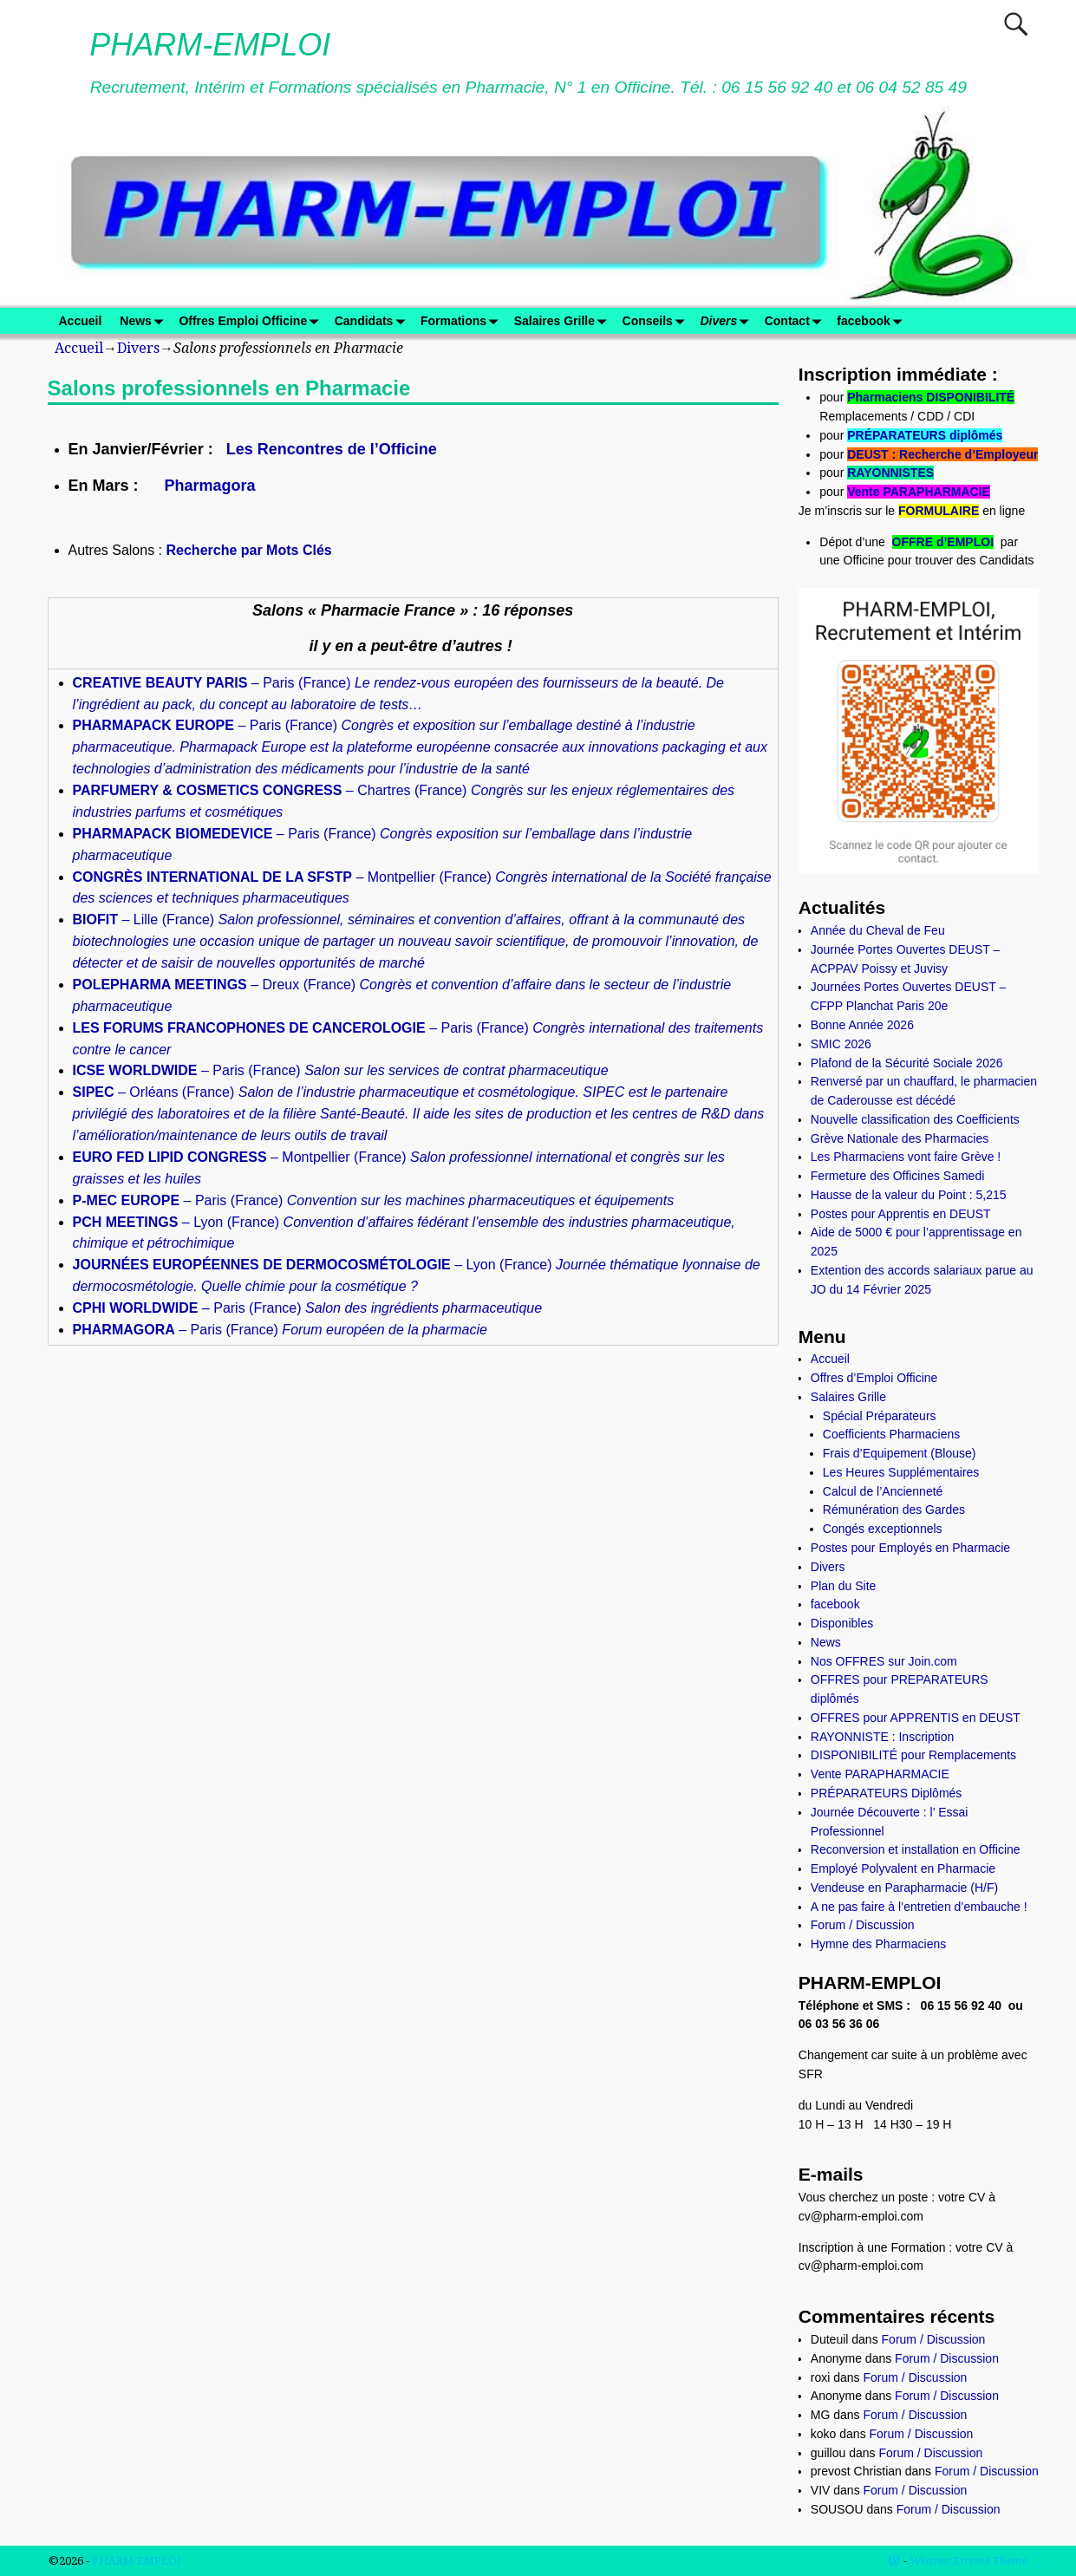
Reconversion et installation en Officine (916, 1849)
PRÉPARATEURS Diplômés (886, 1793)
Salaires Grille (563, 321)
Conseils (657, 321)
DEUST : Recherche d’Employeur (942, 454)
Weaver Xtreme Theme (968, 2560)
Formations (463, 321)
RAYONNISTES (890, 472)
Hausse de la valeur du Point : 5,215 (909, 1195)
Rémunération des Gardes (894, 1509)
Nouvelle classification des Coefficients (915, 1119)
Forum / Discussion (863, 1925)
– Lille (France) (416, 941)
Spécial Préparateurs (879, 1416)
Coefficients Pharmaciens (891, 1434)
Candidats (373, 321)
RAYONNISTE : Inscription (882, 1737)
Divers (727, 321)
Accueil (80, 321)
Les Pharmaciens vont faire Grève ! (906, 1157)
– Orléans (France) (419, 1114)
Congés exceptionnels (882, 1529)
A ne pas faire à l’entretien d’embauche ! (919, 1907)
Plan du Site (844, 1586)
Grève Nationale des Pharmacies (899, 1138)
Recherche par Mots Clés (249, 550)
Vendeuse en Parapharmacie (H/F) (904, 1888)
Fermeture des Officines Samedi (898, 1176)
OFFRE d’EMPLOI (943, 542)
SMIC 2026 (841, 1044)
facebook (872, 321)
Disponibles (842, 1623)
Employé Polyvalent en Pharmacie (903, 1868)
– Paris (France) (420, 747)
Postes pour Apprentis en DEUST (901, 1214)
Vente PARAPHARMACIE (918, 492)
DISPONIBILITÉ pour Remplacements (913, 1755)
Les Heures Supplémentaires (901, 1472)
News (145, 321)
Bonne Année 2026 (862, 1025)
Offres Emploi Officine (252, 321)
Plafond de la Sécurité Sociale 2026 (907, 1063)
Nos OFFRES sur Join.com (884, 1661)
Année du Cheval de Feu (878, 930)
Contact (796, 321)
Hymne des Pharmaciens (878, 1944)
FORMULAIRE (938, 511)
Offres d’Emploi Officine (874, 1378)
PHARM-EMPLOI (209, 44)
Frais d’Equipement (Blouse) (899, 1453)
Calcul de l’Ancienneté (883, 1491)
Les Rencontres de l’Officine (331, 449)
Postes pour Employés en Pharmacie (910, 1548)
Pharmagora (210, 485)
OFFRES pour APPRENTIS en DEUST (916, 1718)
